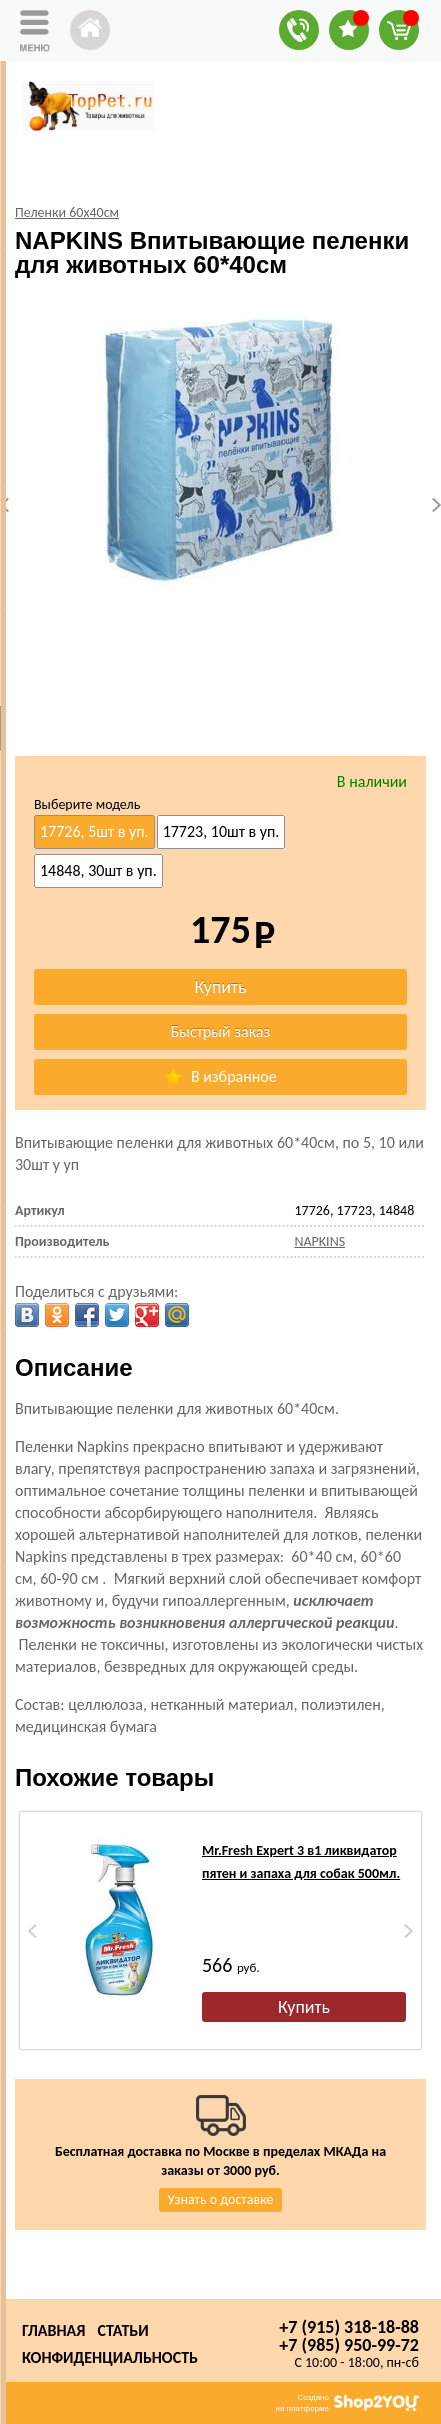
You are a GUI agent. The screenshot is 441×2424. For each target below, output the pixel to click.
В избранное (220, 1076)
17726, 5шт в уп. (94, 831)
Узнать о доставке (221, 2199)
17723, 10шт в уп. (221, 831)
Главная (53, 2330)
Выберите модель (87, 804)
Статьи (122, 2330)
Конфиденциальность (110, 2357)
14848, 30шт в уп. (98, 870)
